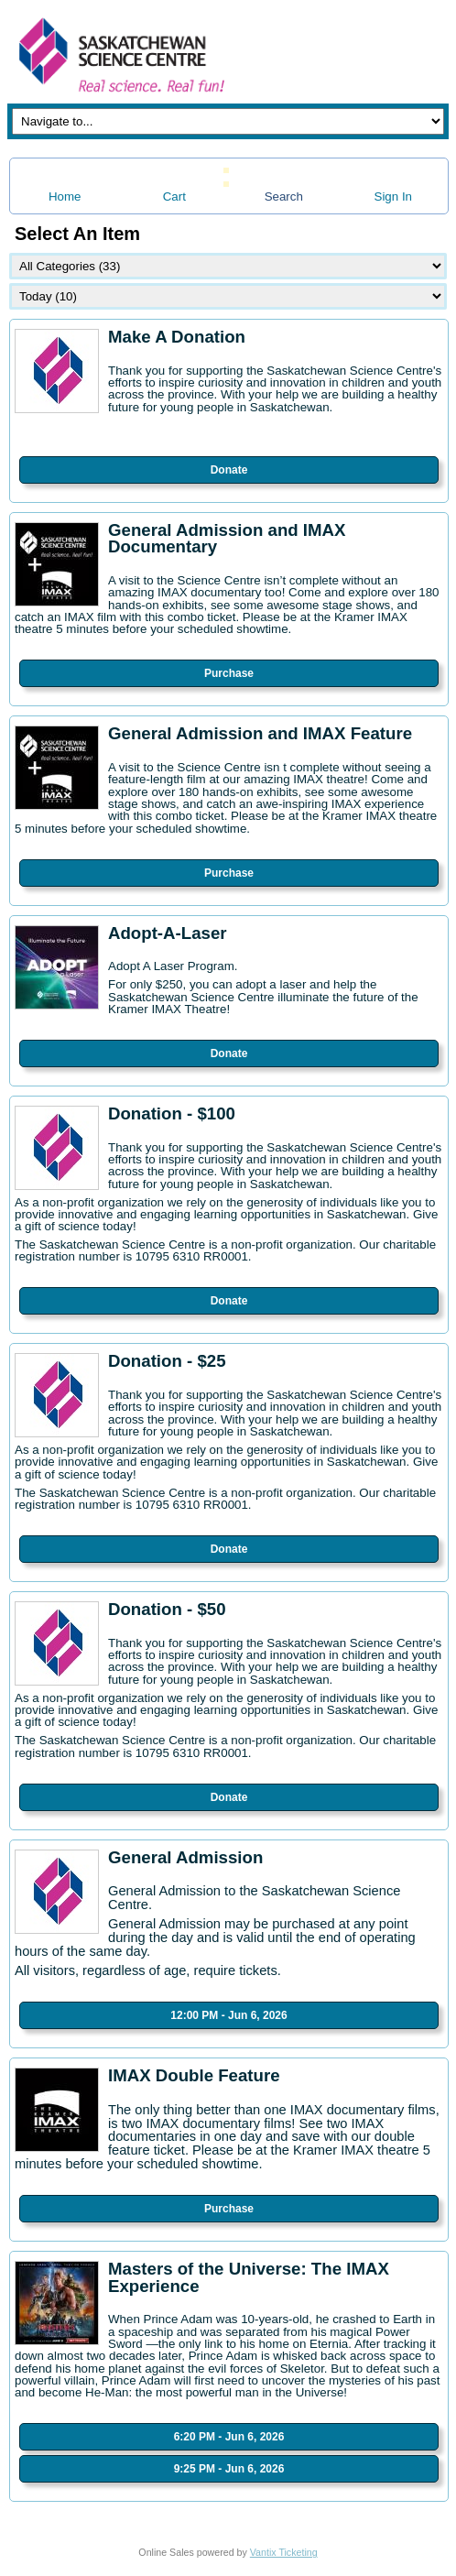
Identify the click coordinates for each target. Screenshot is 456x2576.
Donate (229, 470)
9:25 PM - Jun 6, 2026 (229, 2468)
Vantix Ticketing (284, 2552)
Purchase (229, 673)
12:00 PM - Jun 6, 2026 (228, 2015)
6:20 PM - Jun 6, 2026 (229, 2436)
